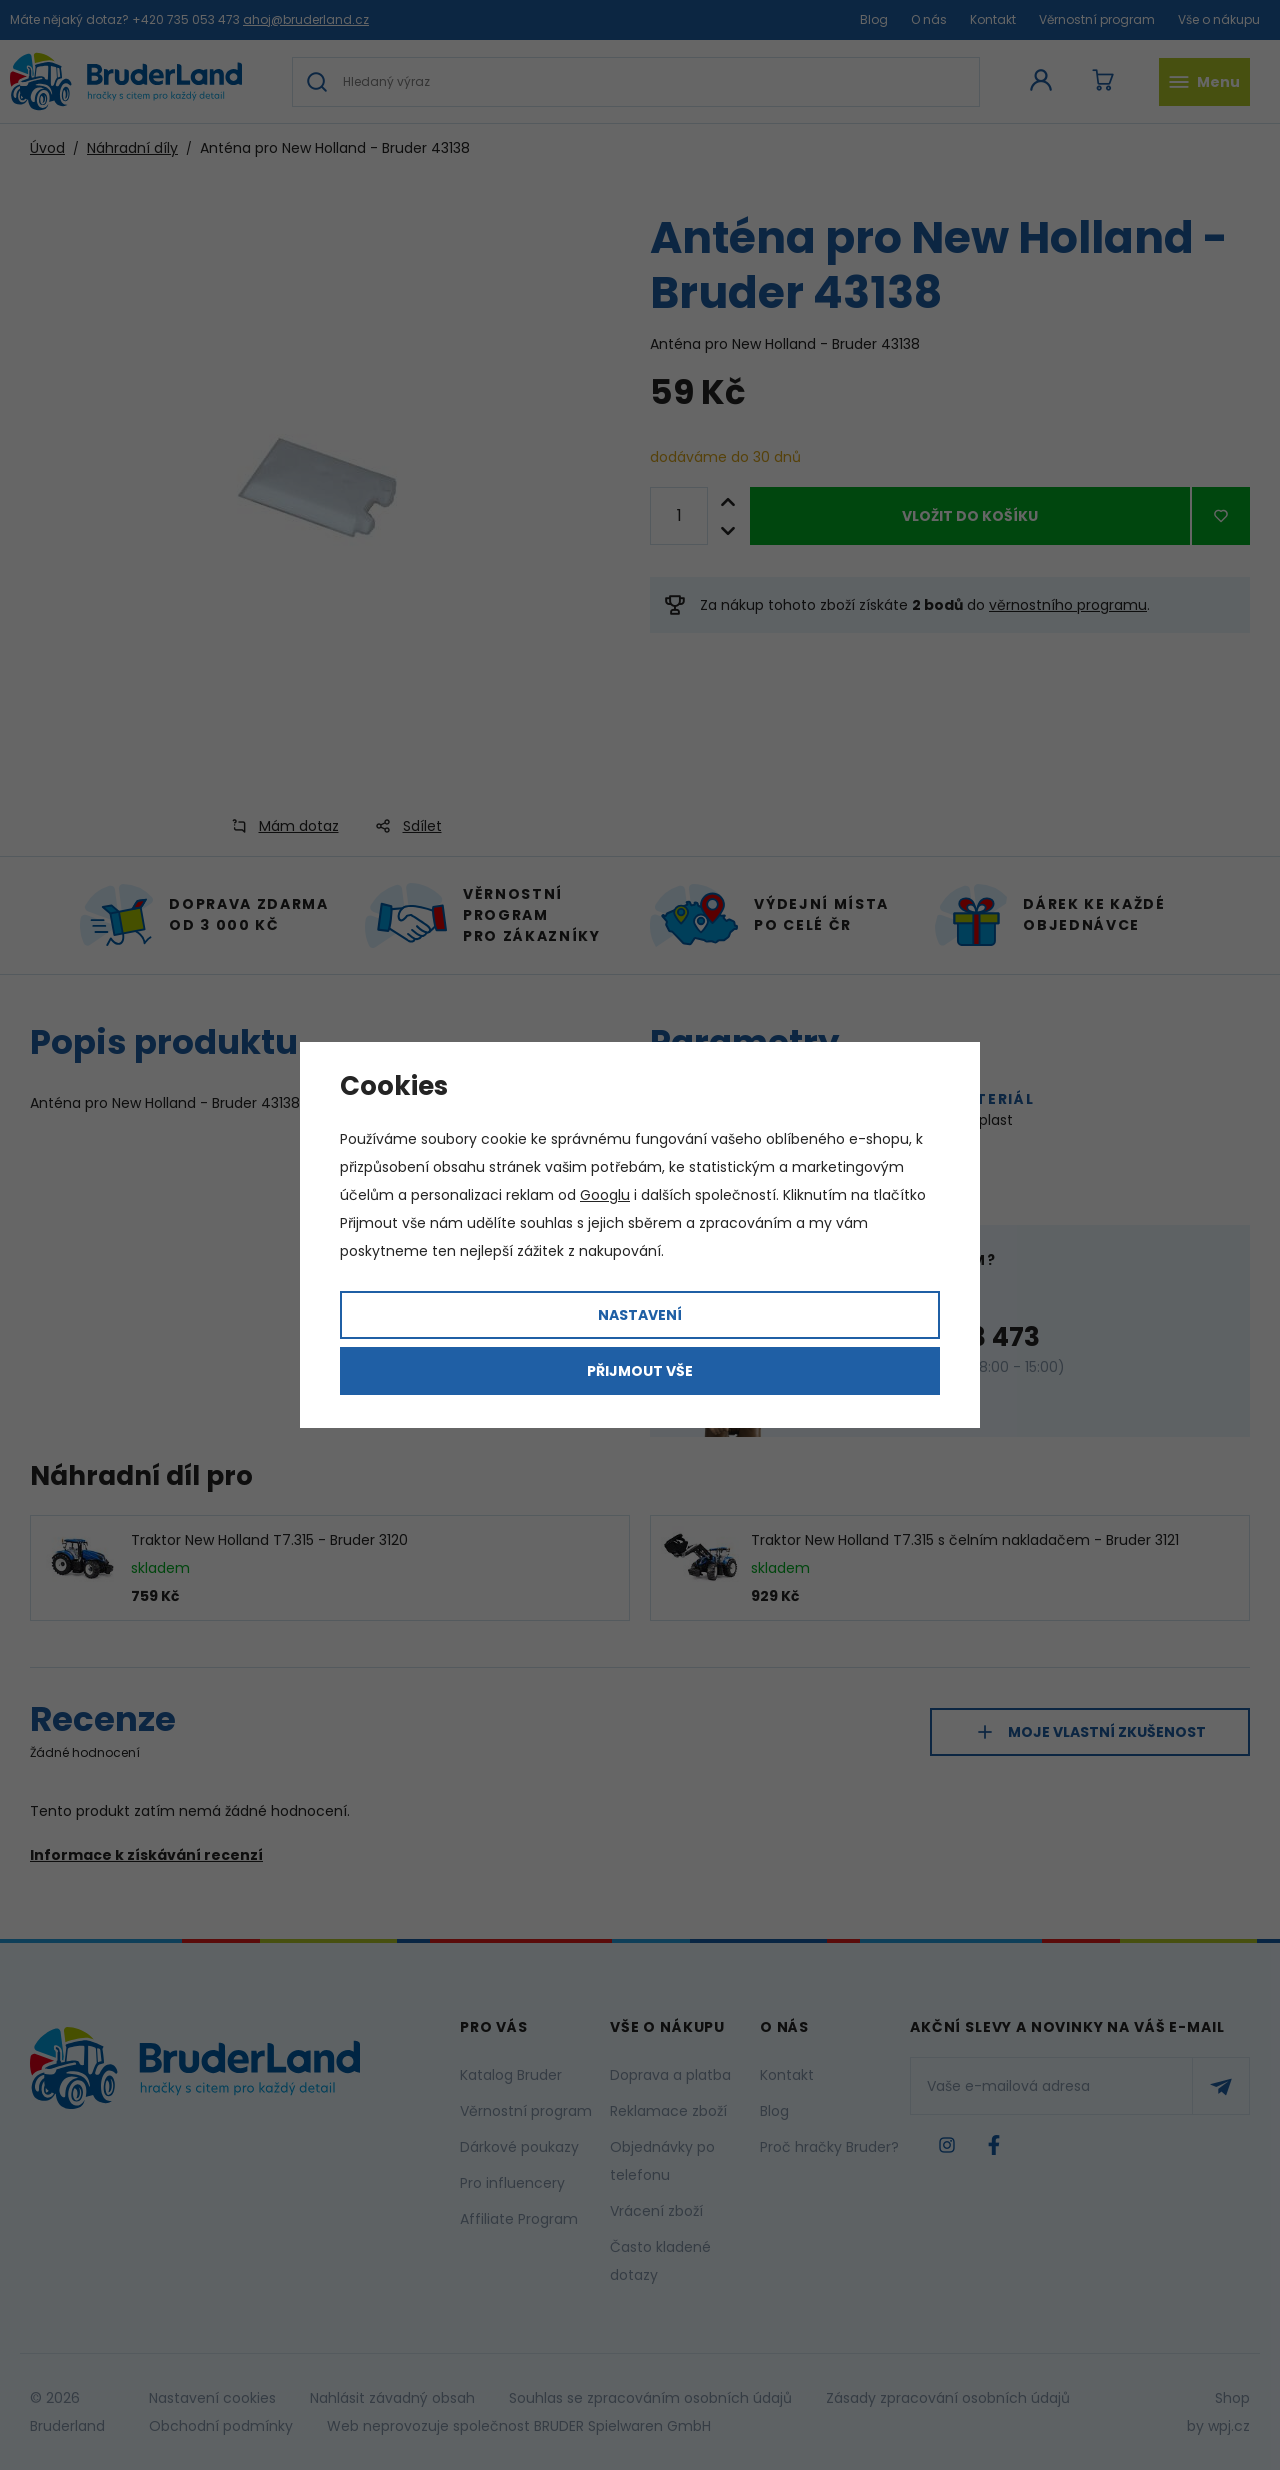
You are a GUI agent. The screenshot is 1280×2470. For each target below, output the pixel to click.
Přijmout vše (640, 1371)
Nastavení (640, 1315)
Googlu (605, 1195)
